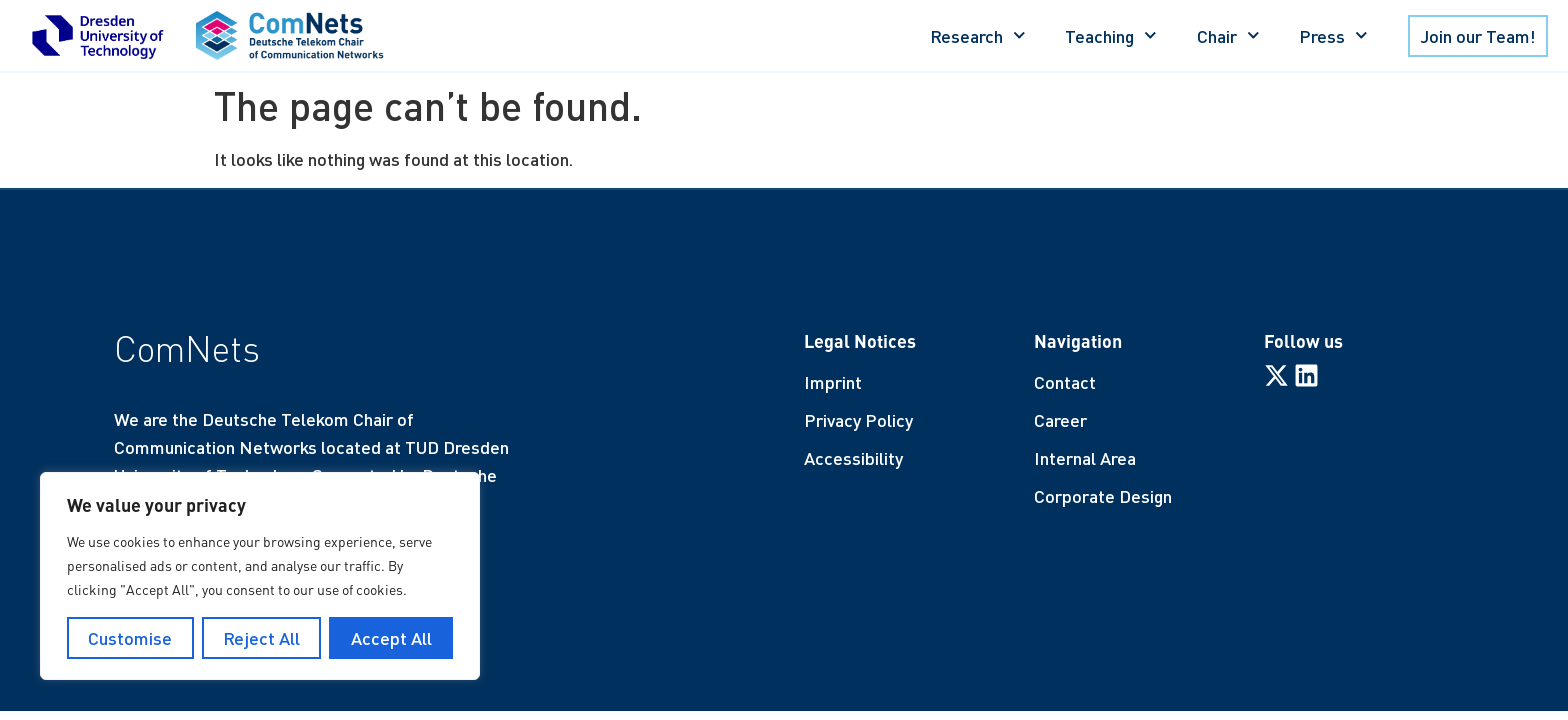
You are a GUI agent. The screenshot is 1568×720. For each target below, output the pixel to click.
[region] (260, 576)
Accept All (391, 638)
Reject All (261, 638)
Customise (130, 638)
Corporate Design (1103, 496)
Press (1333, 35)
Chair (1228, 35)
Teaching (1111, 35)
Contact (1065, 382)
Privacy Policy (858, 420)
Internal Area (1085, 458)
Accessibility (853, 458)
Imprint (833, 382)
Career (1060, 420)
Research (978, 35)
